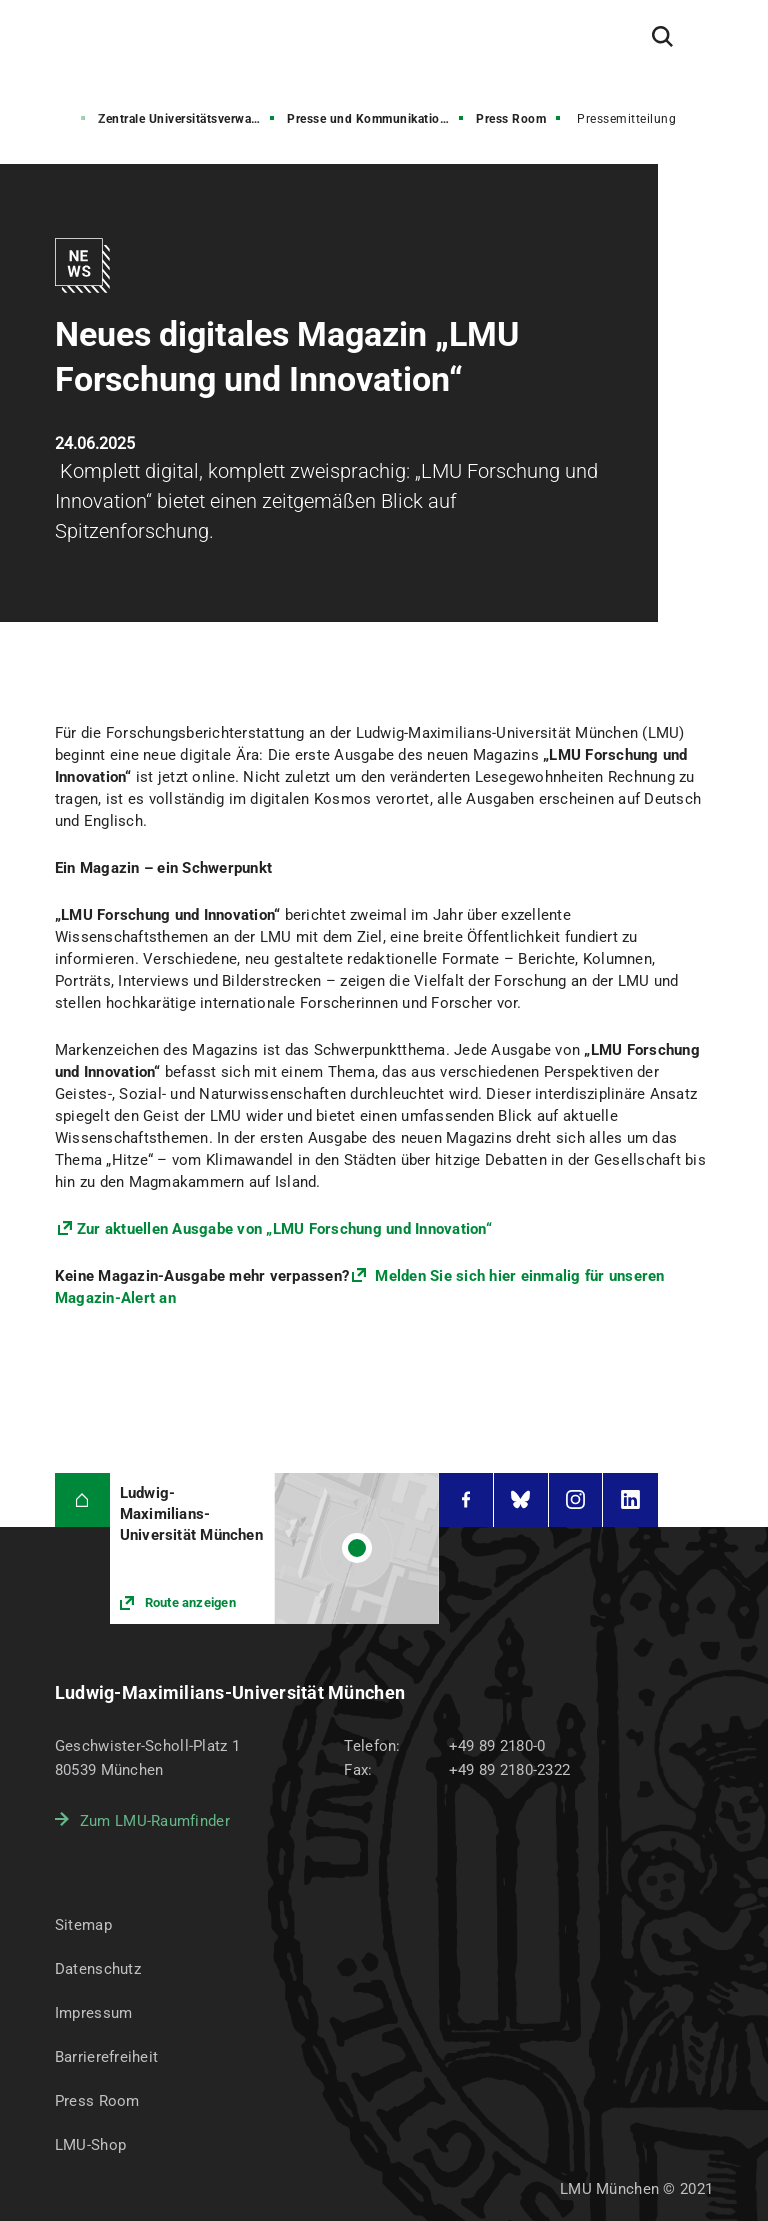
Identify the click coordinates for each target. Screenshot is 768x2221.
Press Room (511, 119)
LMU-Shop (90, 2145)
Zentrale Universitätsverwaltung (188, 119)
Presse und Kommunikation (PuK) (377, 119)
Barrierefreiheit (106, 2057)
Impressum (94, 2013)
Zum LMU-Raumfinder (155, 1821)
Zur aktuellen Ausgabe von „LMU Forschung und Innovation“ (284, 1229)
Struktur (47, 119)
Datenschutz (98, 1969)
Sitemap (83, 1925)
